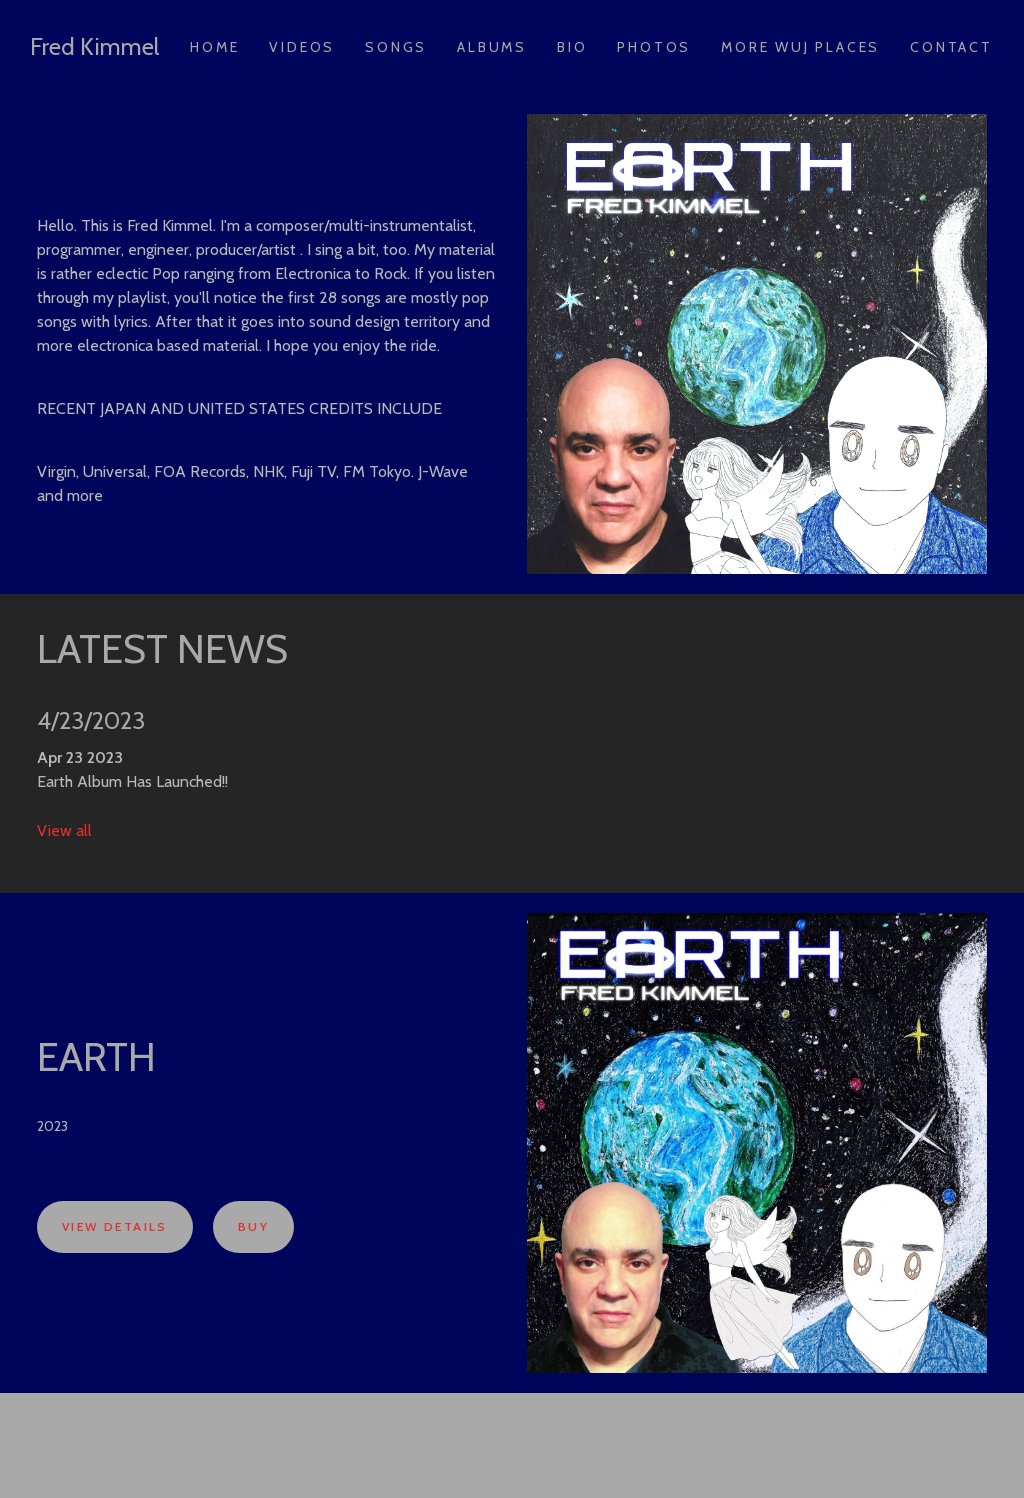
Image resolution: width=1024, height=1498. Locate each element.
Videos (302, 47)
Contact (951, 47)
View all (64, 830)
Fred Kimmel (94, 46)
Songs (396, 47)
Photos (654, 47)
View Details (115, 1226)
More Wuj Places (800, 47)
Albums (492, 47)
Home (214, 47)
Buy (253, 1226)
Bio (572, 47)
